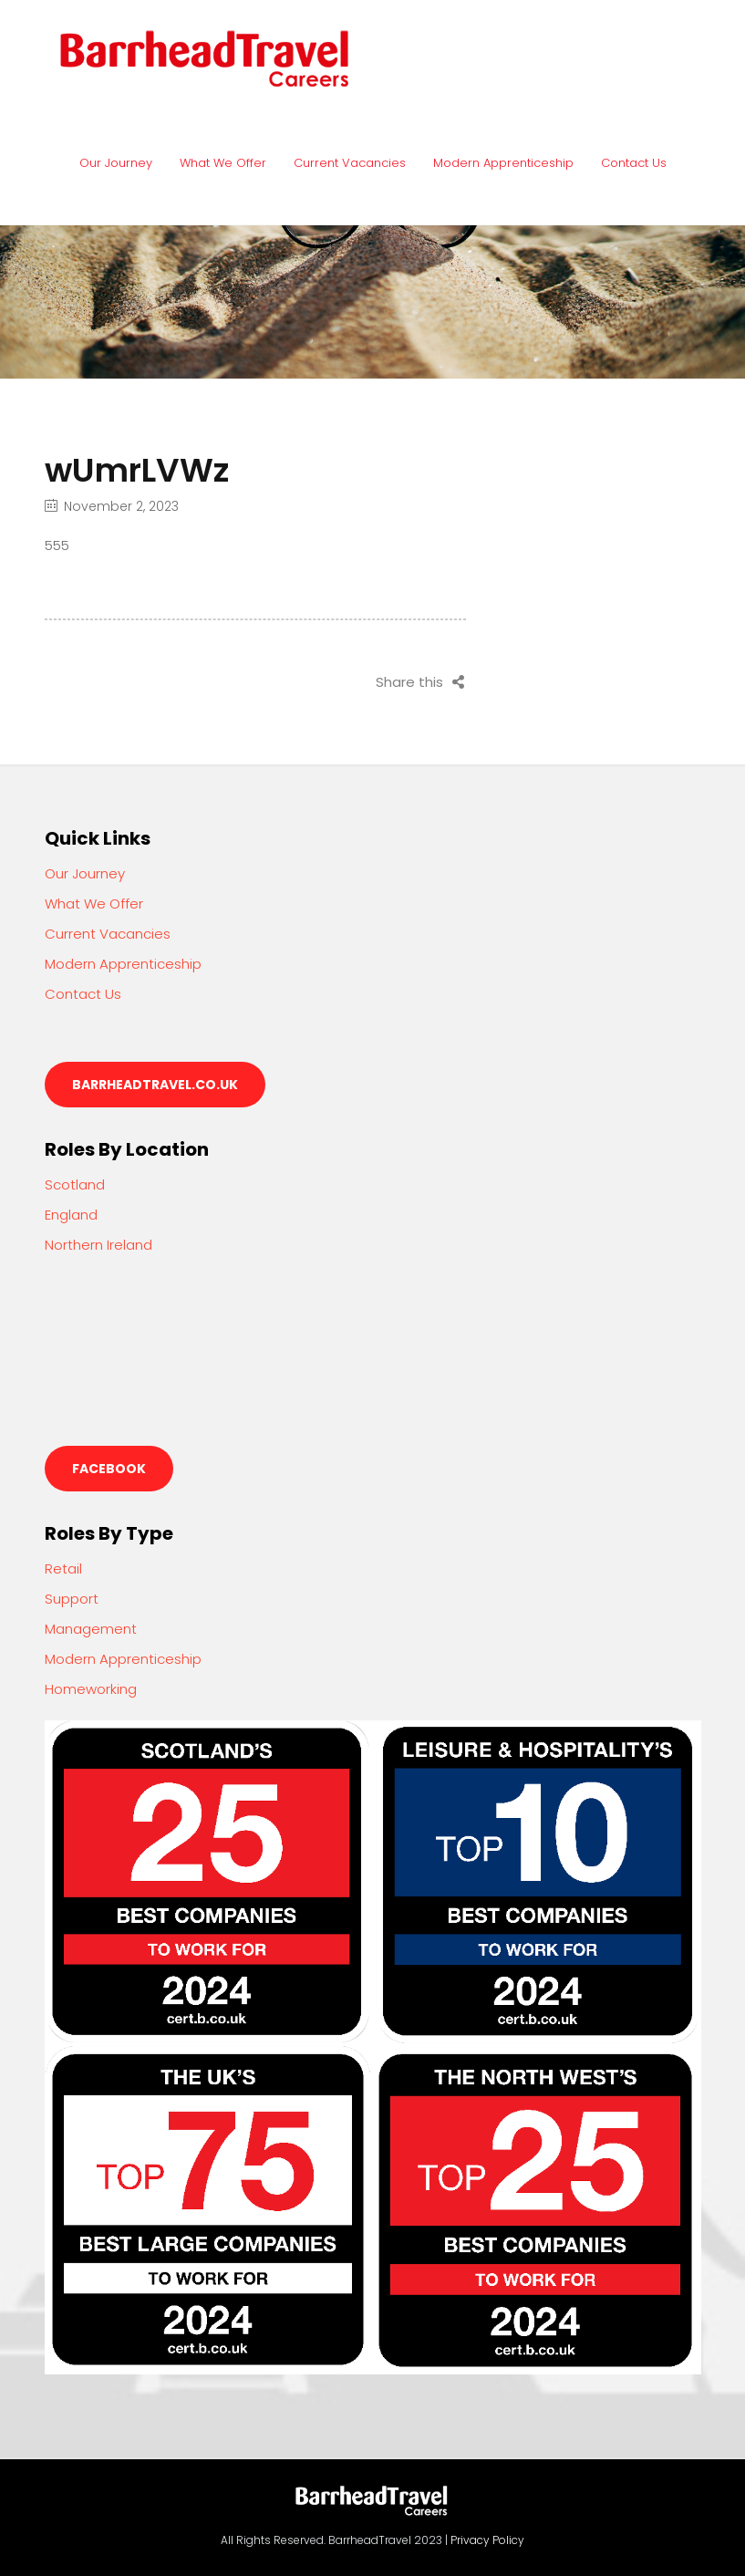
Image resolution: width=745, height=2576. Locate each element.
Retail (63, 1568)
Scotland (75, 1184)
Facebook (109, 1468)
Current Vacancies (350, 162)
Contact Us (634, 162)
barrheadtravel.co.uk (155, 1084)
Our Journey (115, 162)
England (71, 1214)
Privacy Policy (487, 2540)
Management (91, 1628)
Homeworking (91, 1688)
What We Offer (223, 162)
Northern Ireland (98, 1244)
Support (71, 1598)
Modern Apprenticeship (503, 162)
